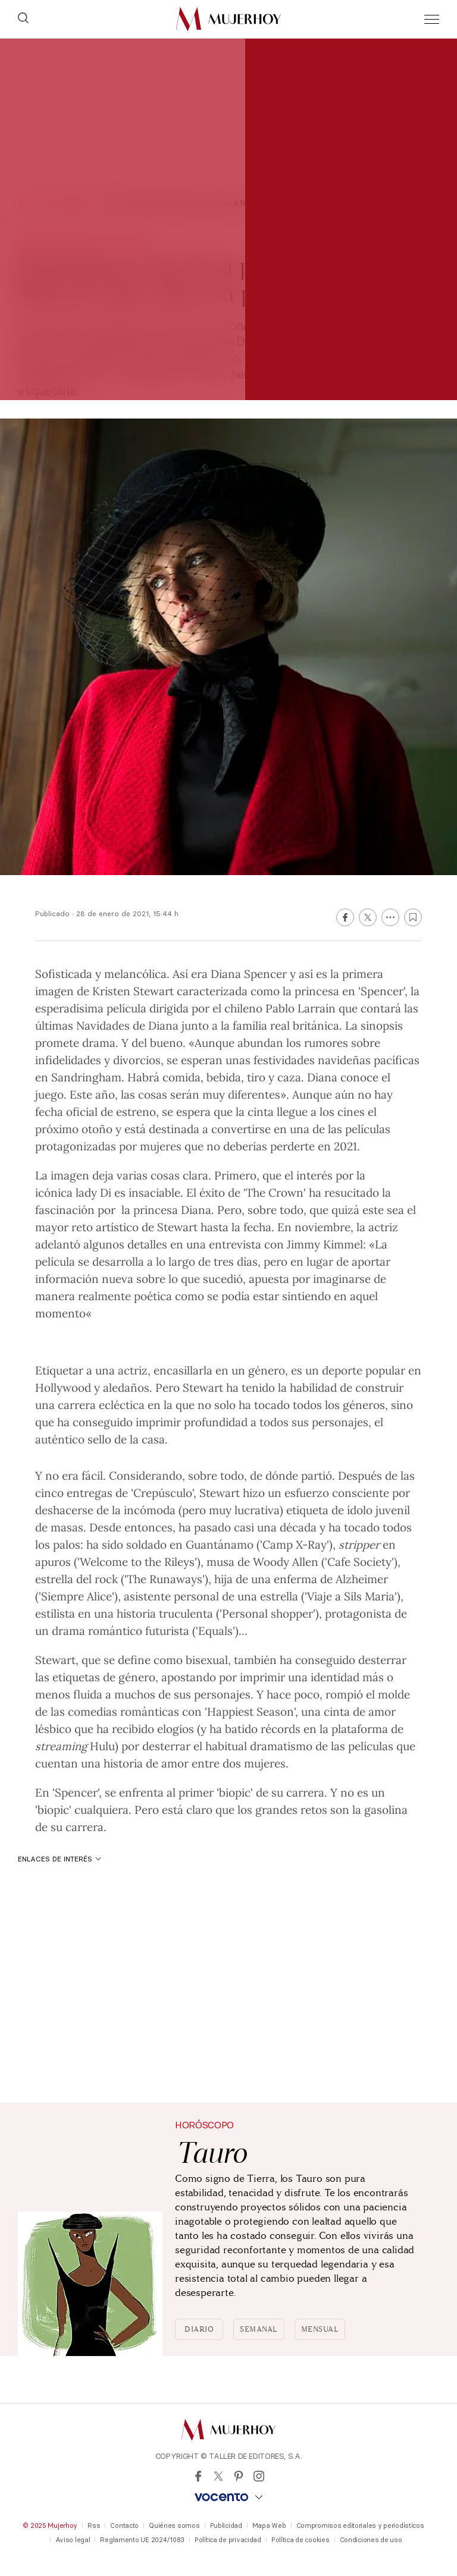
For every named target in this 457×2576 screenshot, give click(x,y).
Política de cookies (300, 2540)
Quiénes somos (174, 2525)
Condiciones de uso (371, 2540)
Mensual (320, 2329)
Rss (93, 2525)
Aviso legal (72, 2540)
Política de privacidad (228, 2540)
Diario (199, 2329)
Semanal (259, 2329)
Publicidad (226, 2525)
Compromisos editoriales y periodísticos (360, 2525)
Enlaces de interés (59, 1858)
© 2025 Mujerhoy (50, 2525)
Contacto (124, 2525)
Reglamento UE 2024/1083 (142, 2540)
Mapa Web (269, 2525)
